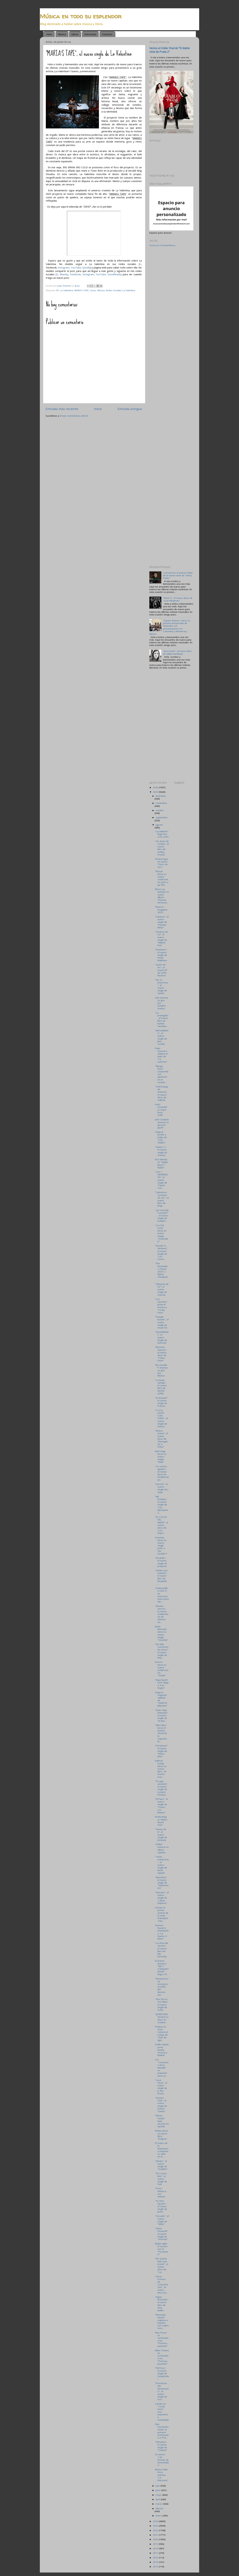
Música (62, 34)
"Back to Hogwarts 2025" (161, 909)
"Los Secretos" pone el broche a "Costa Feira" (161, 1306)
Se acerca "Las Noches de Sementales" (162, 2460)
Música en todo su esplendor (80, 16)
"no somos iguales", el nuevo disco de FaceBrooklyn (162, 1473)
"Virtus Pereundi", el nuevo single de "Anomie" (161, 2234)
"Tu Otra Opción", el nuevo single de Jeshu (161, 2206)
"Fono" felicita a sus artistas (160, 2192)
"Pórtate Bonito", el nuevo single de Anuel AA (162, 1322)
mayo (159, 2494)
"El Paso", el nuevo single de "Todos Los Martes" (161, 1806)
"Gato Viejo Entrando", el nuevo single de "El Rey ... (162, 1715)
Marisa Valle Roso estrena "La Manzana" (161, 2475)
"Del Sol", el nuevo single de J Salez (161, 1488)
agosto (159, 824)
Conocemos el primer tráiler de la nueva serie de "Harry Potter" (178, 575)
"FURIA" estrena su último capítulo (162, 1848)
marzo (159, 2503)
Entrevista (90, 34)
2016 (156, 2557)
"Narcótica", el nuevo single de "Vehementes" (162, 1883)
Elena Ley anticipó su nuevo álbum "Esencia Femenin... (162, 896)
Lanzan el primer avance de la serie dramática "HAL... (161, 1914)
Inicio (49, 34)
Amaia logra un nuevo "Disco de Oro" (161, 863)
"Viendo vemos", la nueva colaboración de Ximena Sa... (161, 1614)
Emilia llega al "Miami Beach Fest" (161, 1820)
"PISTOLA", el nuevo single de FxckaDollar (162, 2373)
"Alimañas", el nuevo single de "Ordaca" (161, 2446)
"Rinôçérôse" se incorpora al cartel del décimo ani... (162, 1986)
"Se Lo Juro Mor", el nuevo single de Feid (161, 2179)
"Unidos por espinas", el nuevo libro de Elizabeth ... (161, 1577)
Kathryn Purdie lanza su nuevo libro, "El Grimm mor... (160, 1768)
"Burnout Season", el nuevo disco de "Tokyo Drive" (161, 1354)
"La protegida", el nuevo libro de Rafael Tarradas (162, 1019)
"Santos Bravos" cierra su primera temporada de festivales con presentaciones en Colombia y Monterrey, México (169, 627)
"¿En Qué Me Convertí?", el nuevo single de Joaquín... (162, 1215)
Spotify (86, 267)
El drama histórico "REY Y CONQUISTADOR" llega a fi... (162, 1967)
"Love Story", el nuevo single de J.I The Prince (161, 2087)
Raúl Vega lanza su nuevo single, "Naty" (160, 1457)
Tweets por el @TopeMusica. (162, 245)
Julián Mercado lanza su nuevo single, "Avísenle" (161, 1633)
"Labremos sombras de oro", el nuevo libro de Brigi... (162, 1199)
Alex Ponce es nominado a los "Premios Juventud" (161, 2339)
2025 (156, 791)
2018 (156, 2548)
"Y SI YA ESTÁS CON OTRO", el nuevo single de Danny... (161, 1418)
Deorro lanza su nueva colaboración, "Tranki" (161, 1668)
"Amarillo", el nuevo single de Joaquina (161, 1562)
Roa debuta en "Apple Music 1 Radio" (161, 1163)
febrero (159, 2508)
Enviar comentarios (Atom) (74, 415)
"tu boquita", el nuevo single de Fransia (161, 1401)
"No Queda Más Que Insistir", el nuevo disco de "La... (161, 2265)
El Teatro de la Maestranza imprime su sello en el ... (161, 2150)
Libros (75, 34)
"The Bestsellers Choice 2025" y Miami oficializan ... (161, 1271)
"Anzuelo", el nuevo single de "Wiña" (162, 2220)
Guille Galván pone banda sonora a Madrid (162, 2050)
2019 (156, 2543)
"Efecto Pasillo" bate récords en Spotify (162, 2121)
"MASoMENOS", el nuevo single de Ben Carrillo (161, 1037)
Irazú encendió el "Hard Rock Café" (161, 1110)
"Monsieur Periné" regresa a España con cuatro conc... (162, 2321)
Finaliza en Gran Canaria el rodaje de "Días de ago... (161, 2033)
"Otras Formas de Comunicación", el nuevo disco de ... (161, 2284)
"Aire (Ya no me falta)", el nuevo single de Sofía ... (162, 2004)
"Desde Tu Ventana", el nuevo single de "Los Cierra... (161, 1252)
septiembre (161, 817)
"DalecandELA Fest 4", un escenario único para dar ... (162, 1595)
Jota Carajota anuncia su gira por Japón (162, 1123)
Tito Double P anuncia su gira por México (161, 1370)
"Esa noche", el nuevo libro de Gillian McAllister (177, 652)
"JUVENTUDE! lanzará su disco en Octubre (161, 2018)
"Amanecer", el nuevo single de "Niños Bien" (161, 1751)
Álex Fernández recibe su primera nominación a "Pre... (162, 2431)
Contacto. (107, 34)
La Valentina (66, 290)
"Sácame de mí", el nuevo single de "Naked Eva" (161, 938)
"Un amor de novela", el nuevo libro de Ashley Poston (162, 848)
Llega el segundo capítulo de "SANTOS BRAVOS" (161, 1699)
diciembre (161, 795)
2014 (156, 2566)
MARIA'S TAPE (81, 290)
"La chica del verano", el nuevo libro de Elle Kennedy (161, 1950)
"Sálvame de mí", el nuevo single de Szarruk (161, 1289)
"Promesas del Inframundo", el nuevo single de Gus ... (161, 2391)
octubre (159, 810)
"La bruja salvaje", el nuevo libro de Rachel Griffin (161, 1387)
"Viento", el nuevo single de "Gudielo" (161, 2165)
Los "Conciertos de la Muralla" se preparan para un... (162, 2067)
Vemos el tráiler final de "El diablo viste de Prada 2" (169, 50)
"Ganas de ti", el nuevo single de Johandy (161, 1834)
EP (57, 290)
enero (159, 2515)
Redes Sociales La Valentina (120, 290)
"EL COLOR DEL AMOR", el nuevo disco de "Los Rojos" (161, 1525)
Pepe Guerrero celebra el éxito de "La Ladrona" (161, 1055)
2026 (156, 787)
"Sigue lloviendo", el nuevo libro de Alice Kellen (162, 2303)
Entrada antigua (130, 409)
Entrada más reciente (62, 409)
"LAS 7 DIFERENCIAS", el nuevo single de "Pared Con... (161, 1179)
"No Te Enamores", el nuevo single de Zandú (161, 986)
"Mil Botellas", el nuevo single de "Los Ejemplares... (161, 1504)
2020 (156, 2539)
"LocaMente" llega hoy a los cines (162, 834)
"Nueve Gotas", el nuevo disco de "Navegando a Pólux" (161, 1438)
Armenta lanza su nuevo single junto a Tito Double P (161, 1545)
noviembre (161, 803)
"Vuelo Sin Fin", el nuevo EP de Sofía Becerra (161, 970)
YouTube (76, 267)
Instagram (63, 267)
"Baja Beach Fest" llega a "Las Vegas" (161, 1684)
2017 (156, 2552)
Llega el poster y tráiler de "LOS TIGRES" (161, 1137)
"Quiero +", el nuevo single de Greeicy (161, 1151)
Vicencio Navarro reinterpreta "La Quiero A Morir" (161, 1932)
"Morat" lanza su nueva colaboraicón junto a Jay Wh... (161, 878)
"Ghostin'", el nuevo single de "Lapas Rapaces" (162, 1898)
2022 (156, 2530)
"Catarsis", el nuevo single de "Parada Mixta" (162, 922)
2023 (156, 2525)
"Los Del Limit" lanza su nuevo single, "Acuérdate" (161, 1233)
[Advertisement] (171, 302)
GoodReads (114, 274)
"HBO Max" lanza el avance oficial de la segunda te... (161, 1733)
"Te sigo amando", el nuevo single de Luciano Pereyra (161, 1788)
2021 (156, 2534)
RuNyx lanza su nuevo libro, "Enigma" (161, 2134)
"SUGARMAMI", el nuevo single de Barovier (161, 1337)
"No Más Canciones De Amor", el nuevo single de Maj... (162, 1651)
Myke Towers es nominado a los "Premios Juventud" (162, 2357)
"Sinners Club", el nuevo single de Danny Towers (161, 2104)
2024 (156, 2521)
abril (158, 2499)
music (93, 290)
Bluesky (64, 274)
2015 (156, 2562)
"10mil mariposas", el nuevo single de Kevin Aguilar (162, 1864)
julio (158, 2485)
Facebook (75, 274)
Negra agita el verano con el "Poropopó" (161, 2249)
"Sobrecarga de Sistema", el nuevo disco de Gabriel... (161, 1093)
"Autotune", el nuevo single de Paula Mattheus (161, 955)
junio (158, 2490)
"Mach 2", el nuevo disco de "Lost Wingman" (177, 599)
